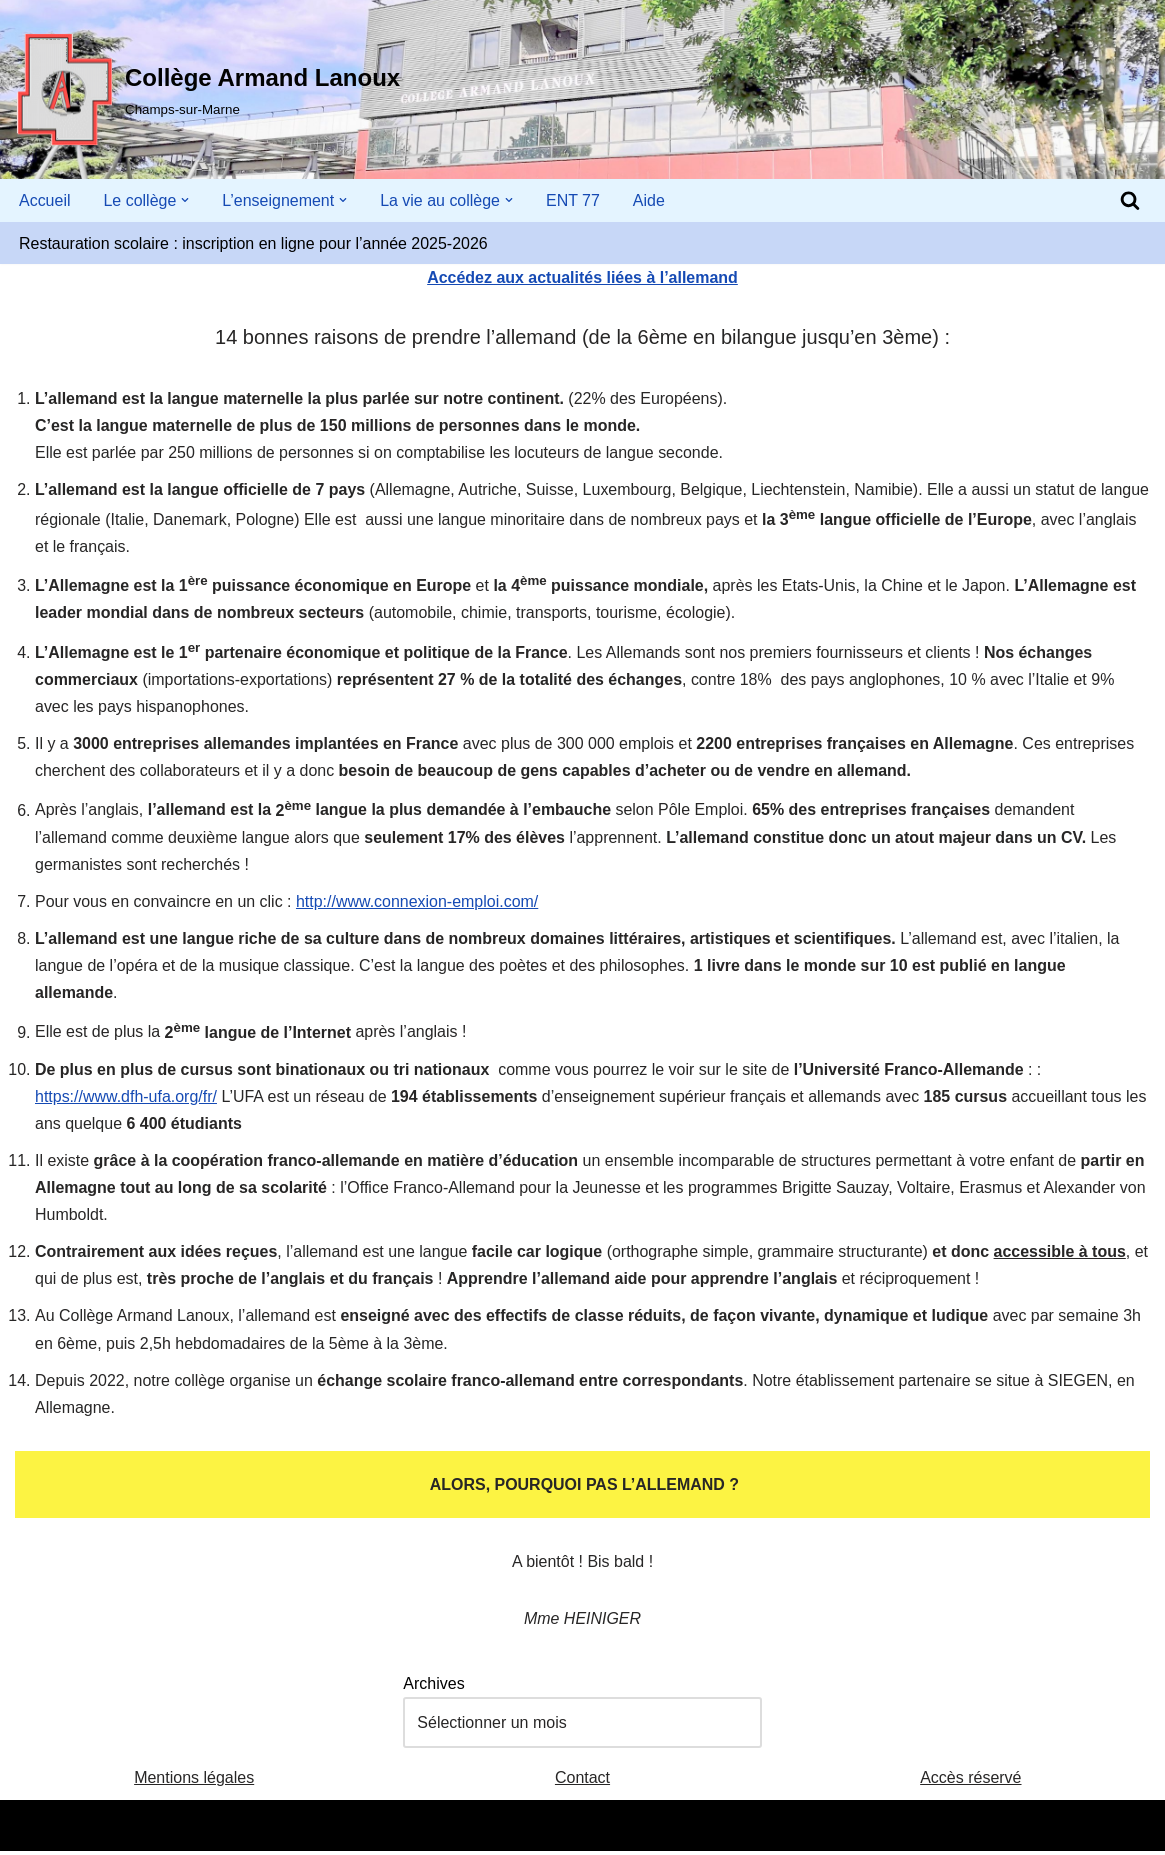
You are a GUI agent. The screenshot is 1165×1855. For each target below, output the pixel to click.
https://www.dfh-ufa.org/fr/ (126, 1098)
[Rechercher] (1130, 200)
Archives (433, 1687)
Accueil (45, 200)
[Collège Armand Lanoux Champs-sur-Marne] (207, 90)
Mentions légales (194, 1782)
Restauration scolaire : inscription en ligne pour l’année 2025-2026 (254, 243)
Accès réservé (970, 1782)
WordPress (200, 1829)
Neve (33, 1829)
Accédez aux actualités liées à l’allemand (582, 277)
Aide (650, 200)
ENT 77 (574, 200)
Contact (582, 1782)
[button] (186, 200)
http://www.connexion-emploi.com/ (417, 903)
